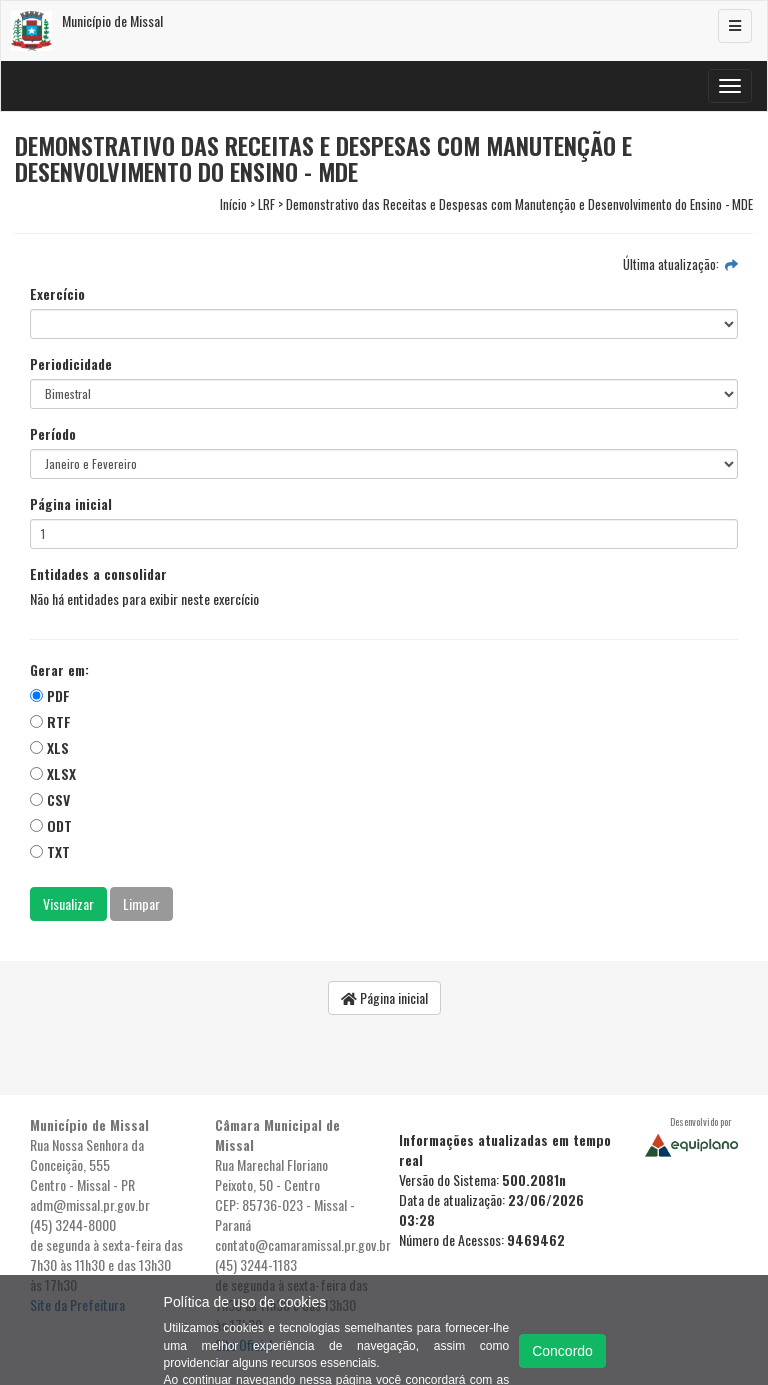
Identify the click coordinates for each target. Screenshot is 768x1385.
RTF (50, 721)
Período (53, 434)
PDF (50, 695)
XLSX (53, 773)
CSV (50, 799)
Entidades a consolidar (98, 574)
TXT (50, 851)
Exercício (57, 294)
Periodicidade (71, 364)
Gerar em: (59, 670)
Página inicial (71, 504)
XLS (49, 747)
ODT (51, 825)
